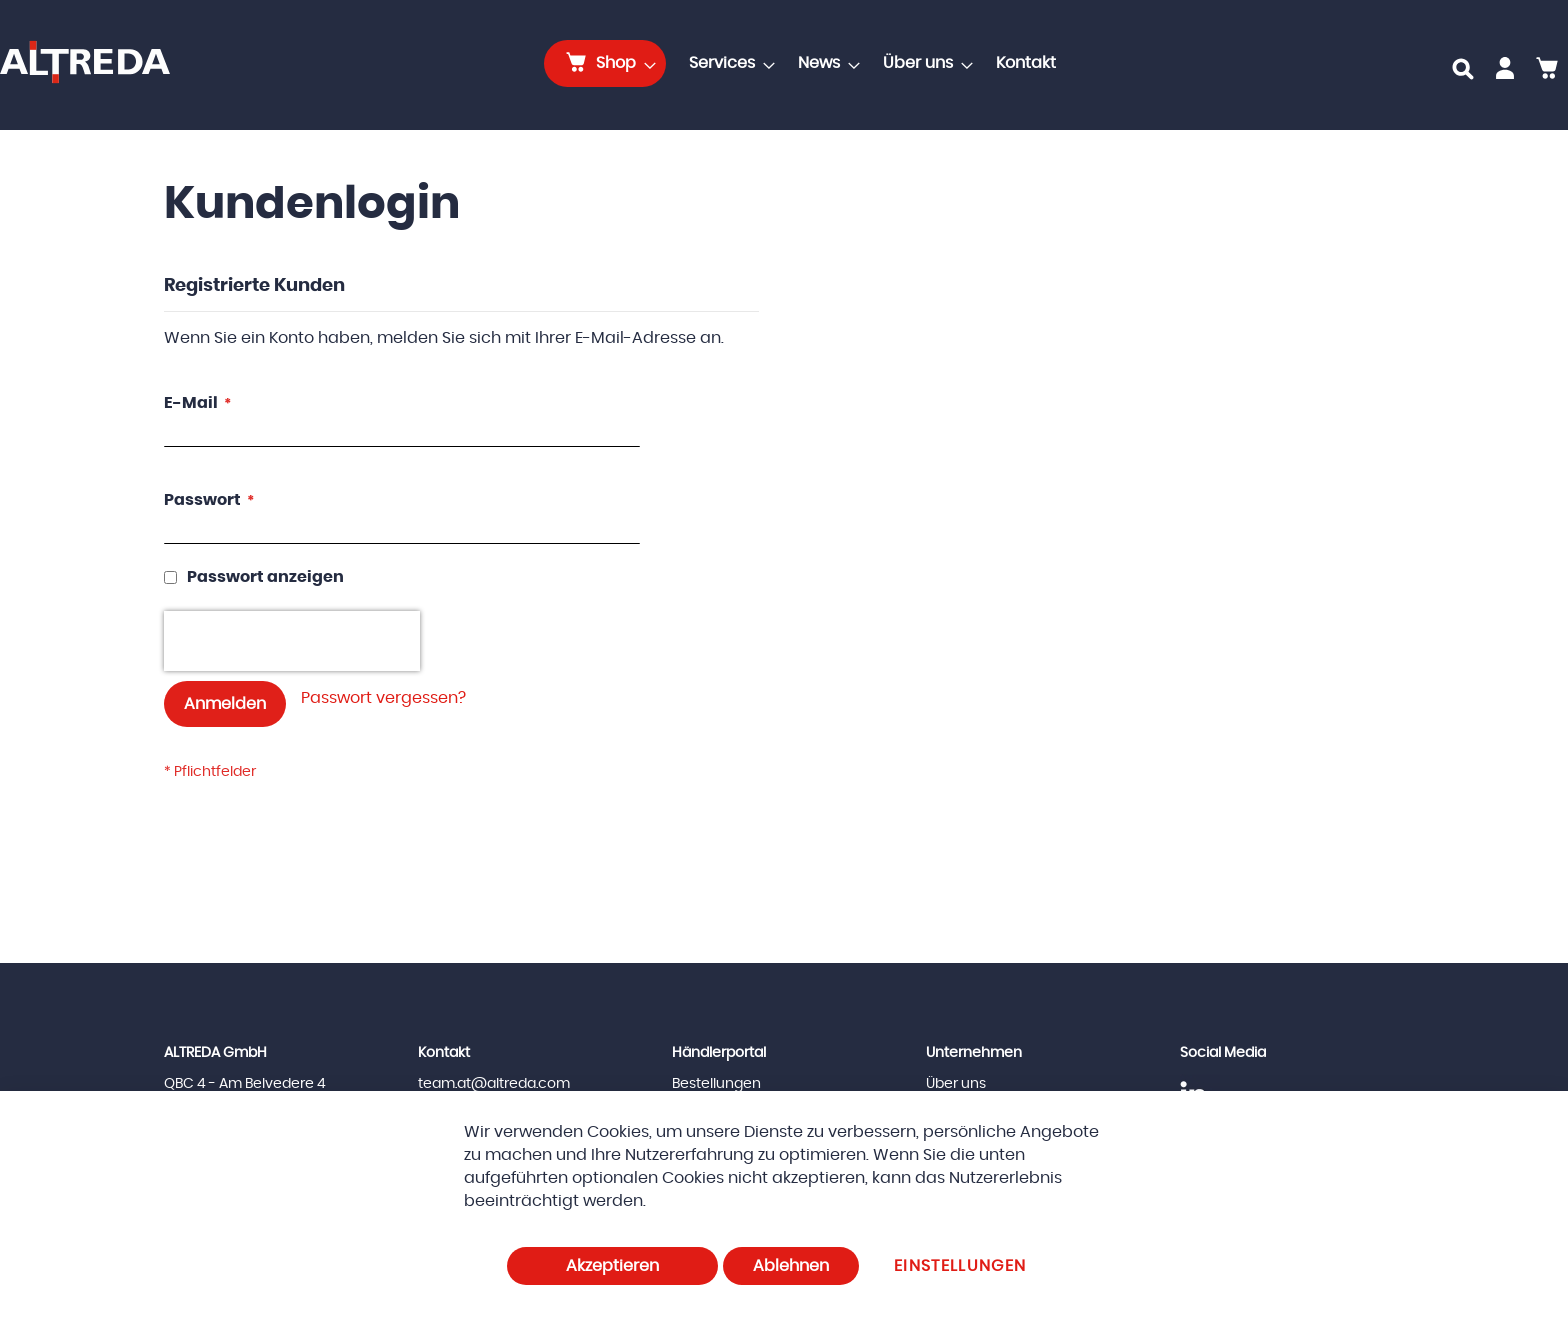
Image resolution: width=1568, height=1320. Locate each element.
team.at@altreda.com (494, 1084)
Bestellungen (716, 1084)
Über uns (956, 1084)
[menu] (806, 63)
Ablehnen (791, 1266)
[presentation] (292, 641)
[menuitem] (605, 63)
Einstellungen (960, 1266)
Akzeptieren (612, 1266)
